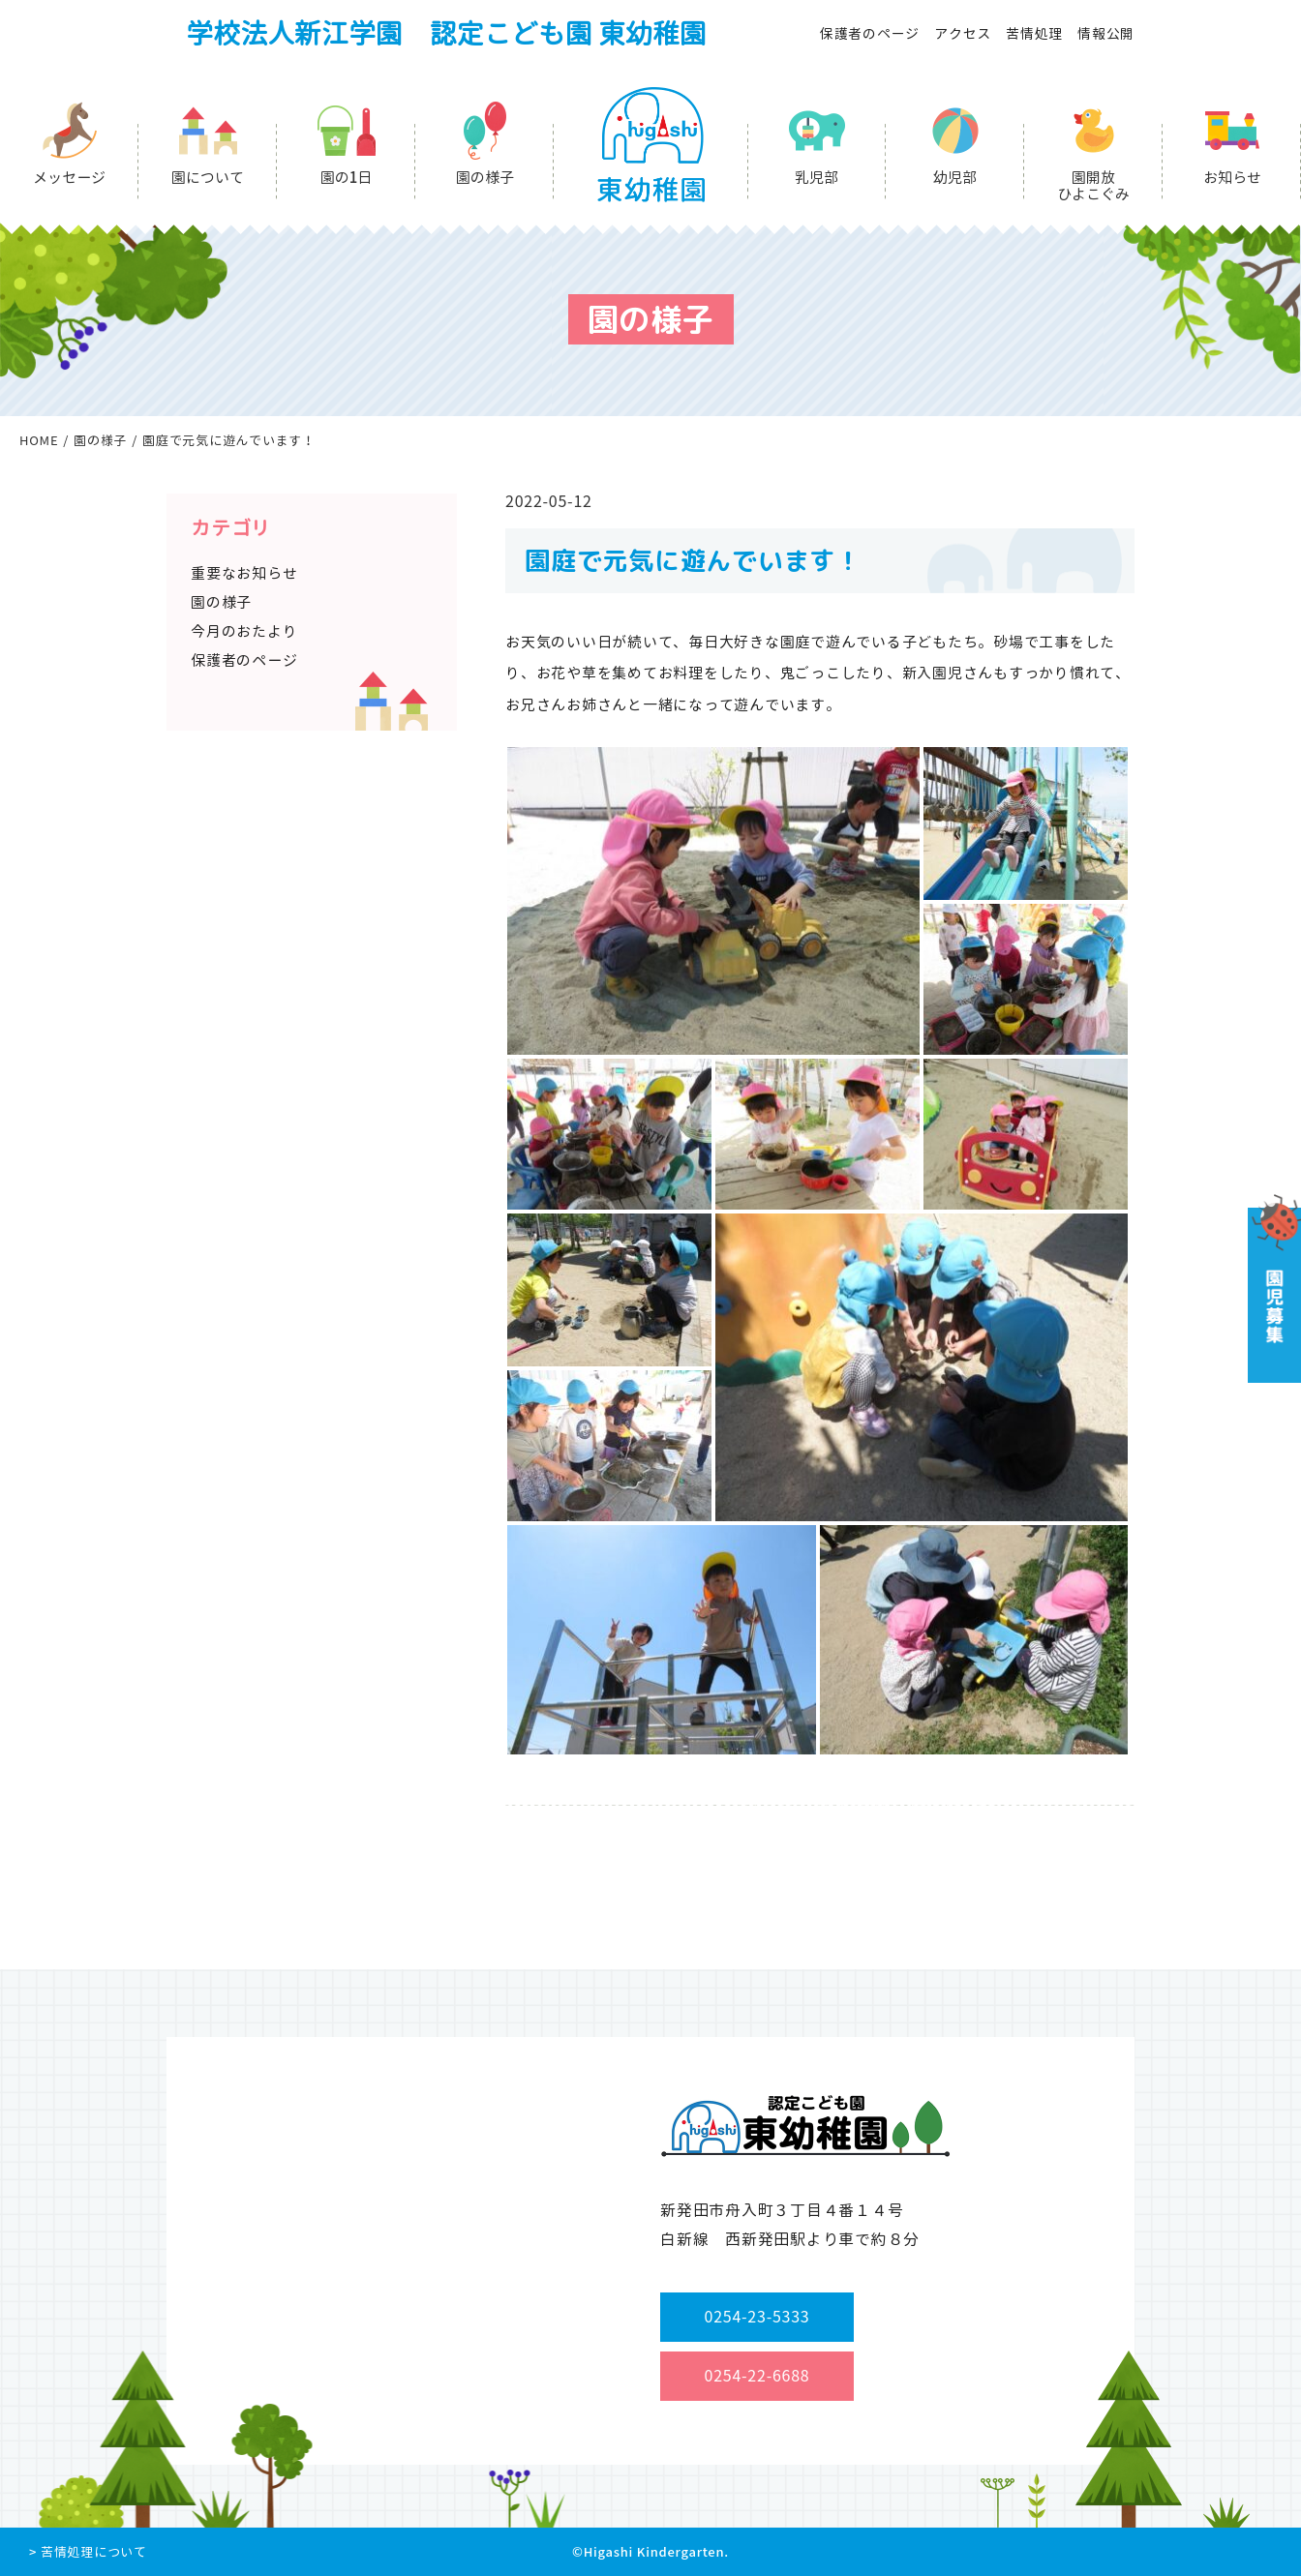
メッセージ (69, 177)
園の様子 (485, 177)
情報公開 (1106, 33)
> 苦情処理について (88, 2552)
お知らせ (1232, 177)
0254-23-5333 (757, 2316)
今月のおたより (244, 631)
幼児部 (955, 177)
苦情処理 (1034, 33)
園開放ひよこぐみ (1093, 185)
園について (207, 177)
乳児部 (816, 177)
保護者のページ (870, 33)
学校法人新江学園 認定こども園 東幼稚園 (446, 33)
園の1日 (346, 177)
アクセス (962, 33)
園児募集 (1272, 1288)
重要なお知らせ (244, 573)
